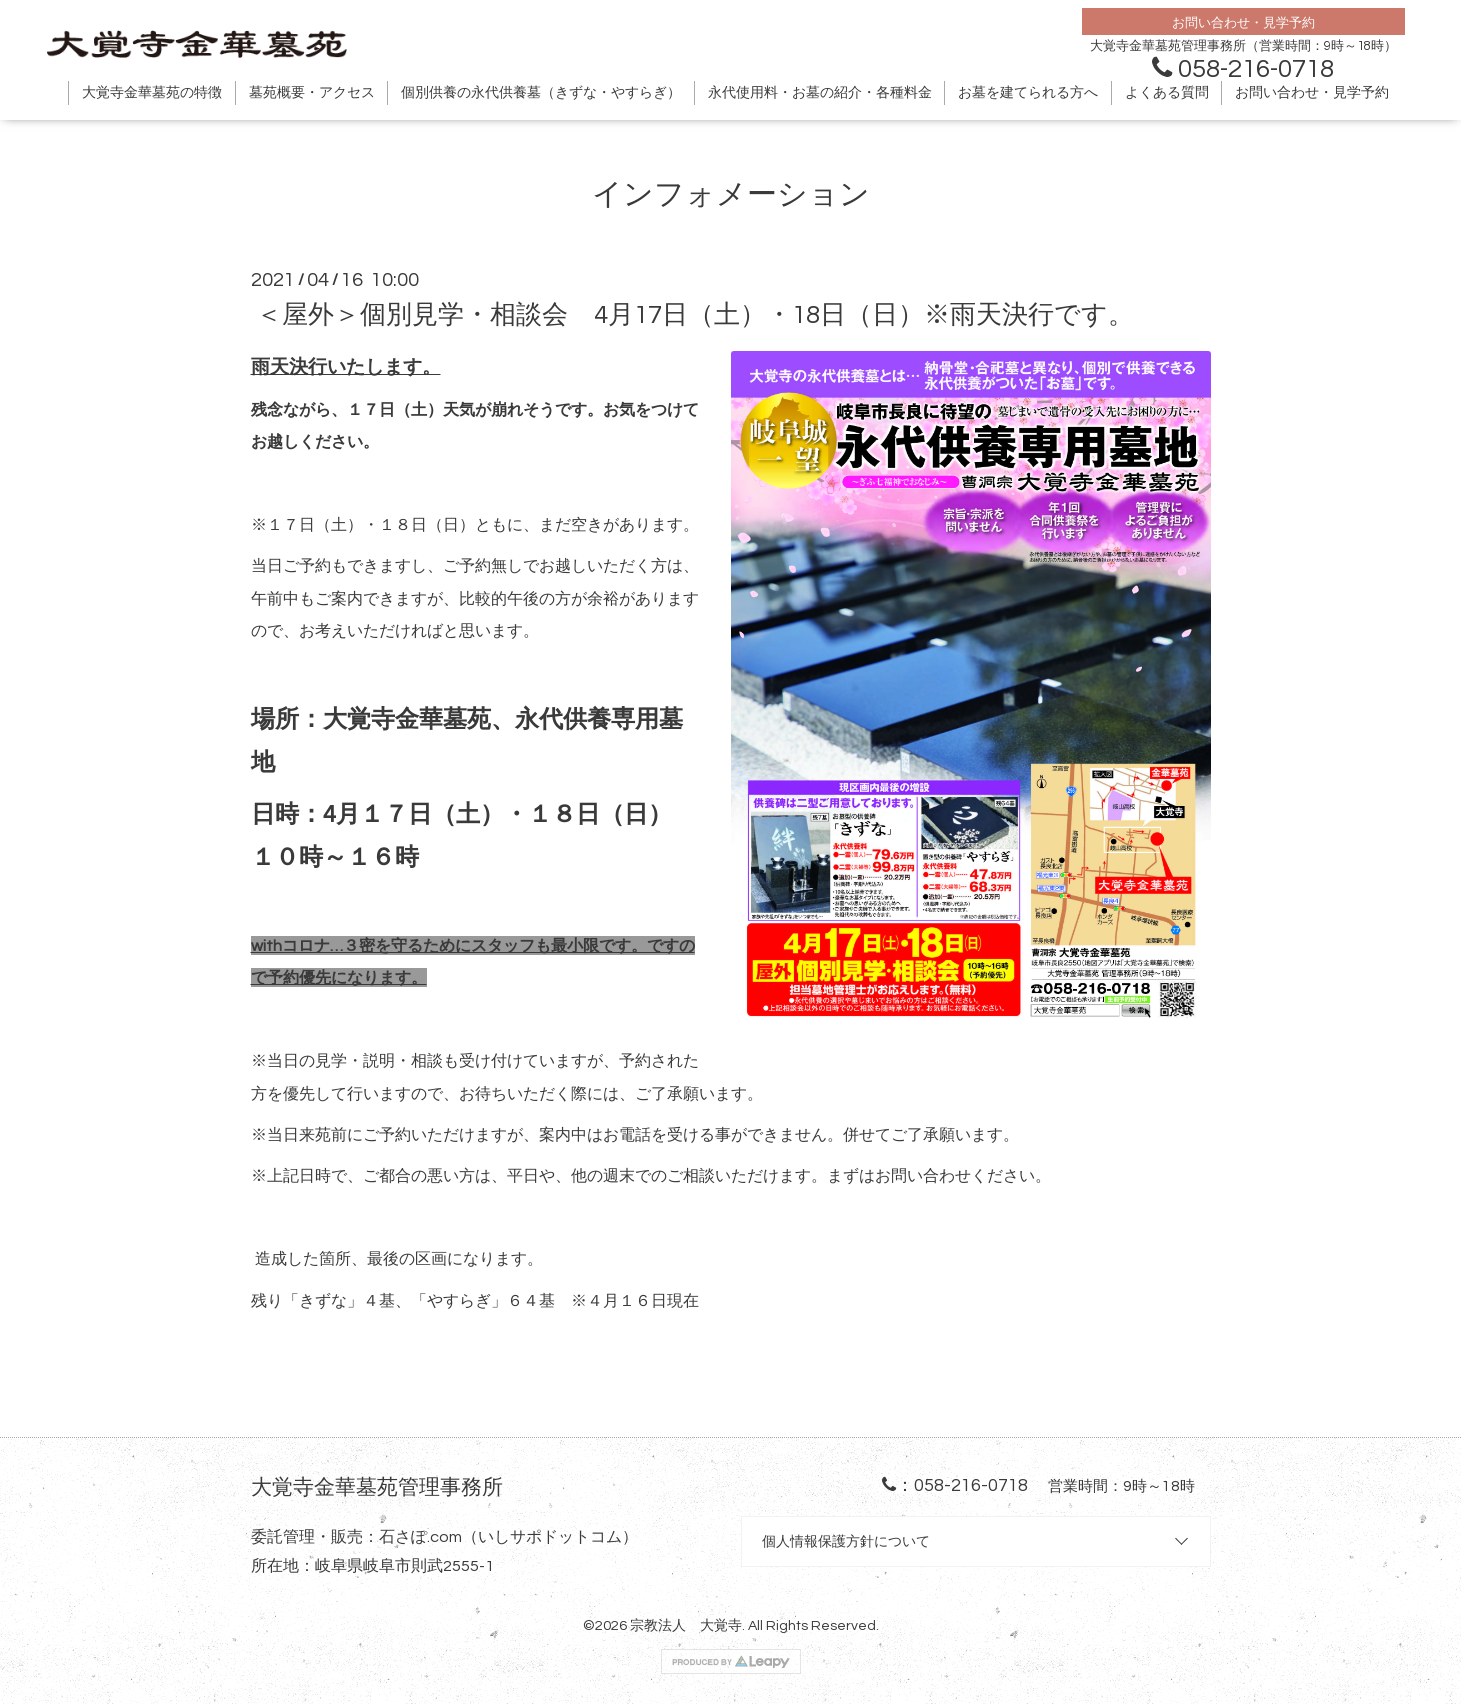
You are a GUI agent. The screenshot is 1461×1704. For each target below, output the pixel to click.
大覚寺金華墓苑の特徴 (152, 93)
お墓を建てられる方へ (1028, 93)
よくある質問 (1167, 93)
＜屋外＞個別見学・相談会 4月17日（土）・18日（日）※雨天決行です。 (695, 315)
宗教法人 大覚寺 (686, 1625)
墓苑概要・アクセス (312, 93)
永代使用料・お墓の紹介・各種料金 (820, 93)
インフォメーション (731, 194)
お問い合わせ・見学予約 (1312, 93)
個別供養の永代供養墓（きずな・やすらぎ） (541, 93)
